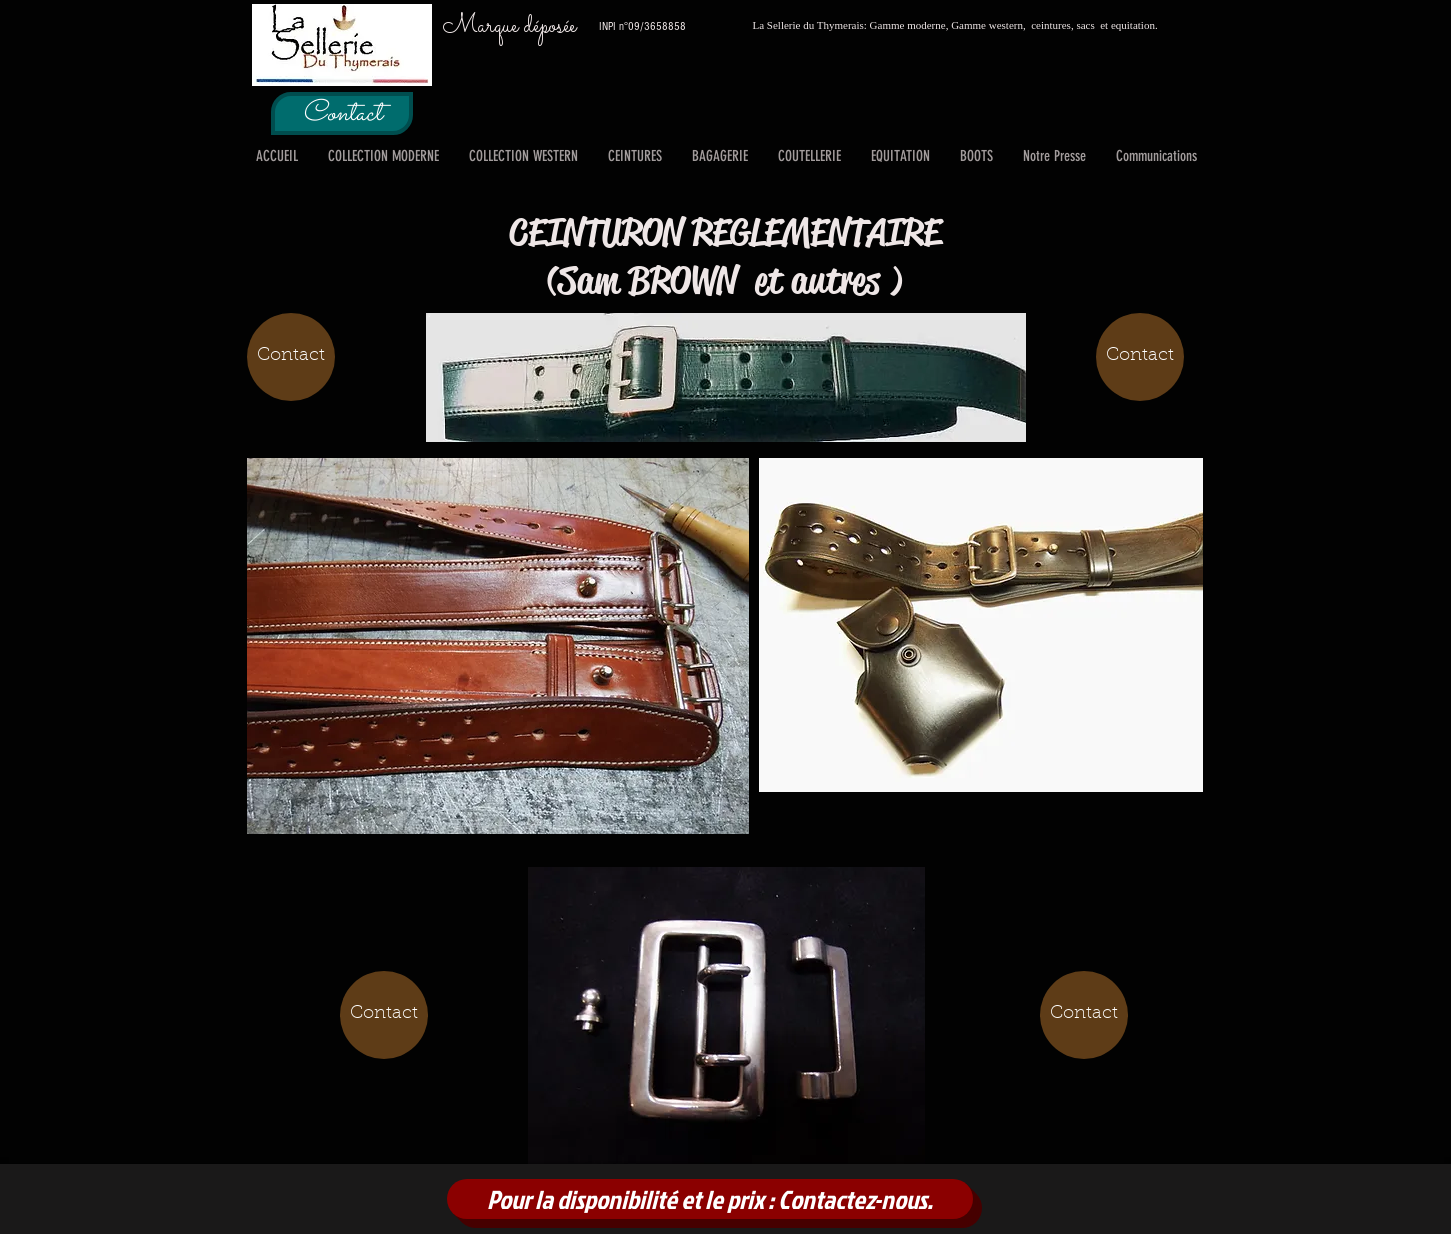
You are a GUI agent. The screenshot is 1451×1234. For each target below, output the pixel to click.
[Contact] (342, 113)
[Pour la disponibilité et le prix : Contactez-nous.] (710, 1199)
